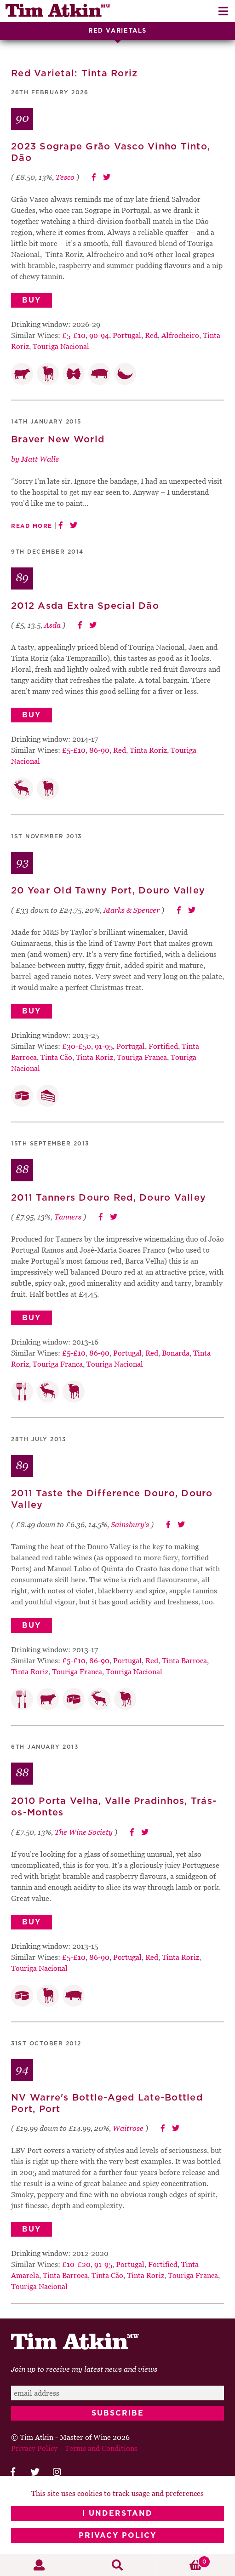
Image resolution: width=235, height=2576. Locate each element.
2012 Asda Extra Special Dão (85, 606)
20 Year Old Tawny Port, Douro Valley (108, 890)
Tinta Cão (56, 1057)
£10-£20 (76, 2264)
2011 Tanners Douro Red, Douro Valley (108, 1197)
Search (117, 2565)
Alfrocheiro (180, 335)
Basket (184, 2561)
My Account (39, 2565)
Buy (31, 300)
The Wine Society (84, 1832)
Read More (31, 526)
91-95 (104, 1046)
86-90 (99, 750)
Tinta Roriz (148, 750)
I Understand (117, 2513)
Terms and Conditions (101, 2448)
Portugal (127, 335)
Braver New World (57, 439)
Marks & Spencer (131, 910)
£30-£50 (76, 1046)
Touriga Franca (142, 1057)
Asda (52, 625)
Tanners (67, 1217)
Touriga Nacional (61, 346)
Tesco (65, 177)
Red (151, 335)
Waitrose (128, 2128)
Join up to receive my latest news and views (84, 2369)
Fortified (163, 1046)
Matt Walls (40, 459)
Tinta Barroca (184, 1660)
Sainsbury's (130, 1524)
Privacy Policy (117, 2535)
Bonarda (175, 1353)
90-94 (99, 335)
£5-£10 (74, 335)
